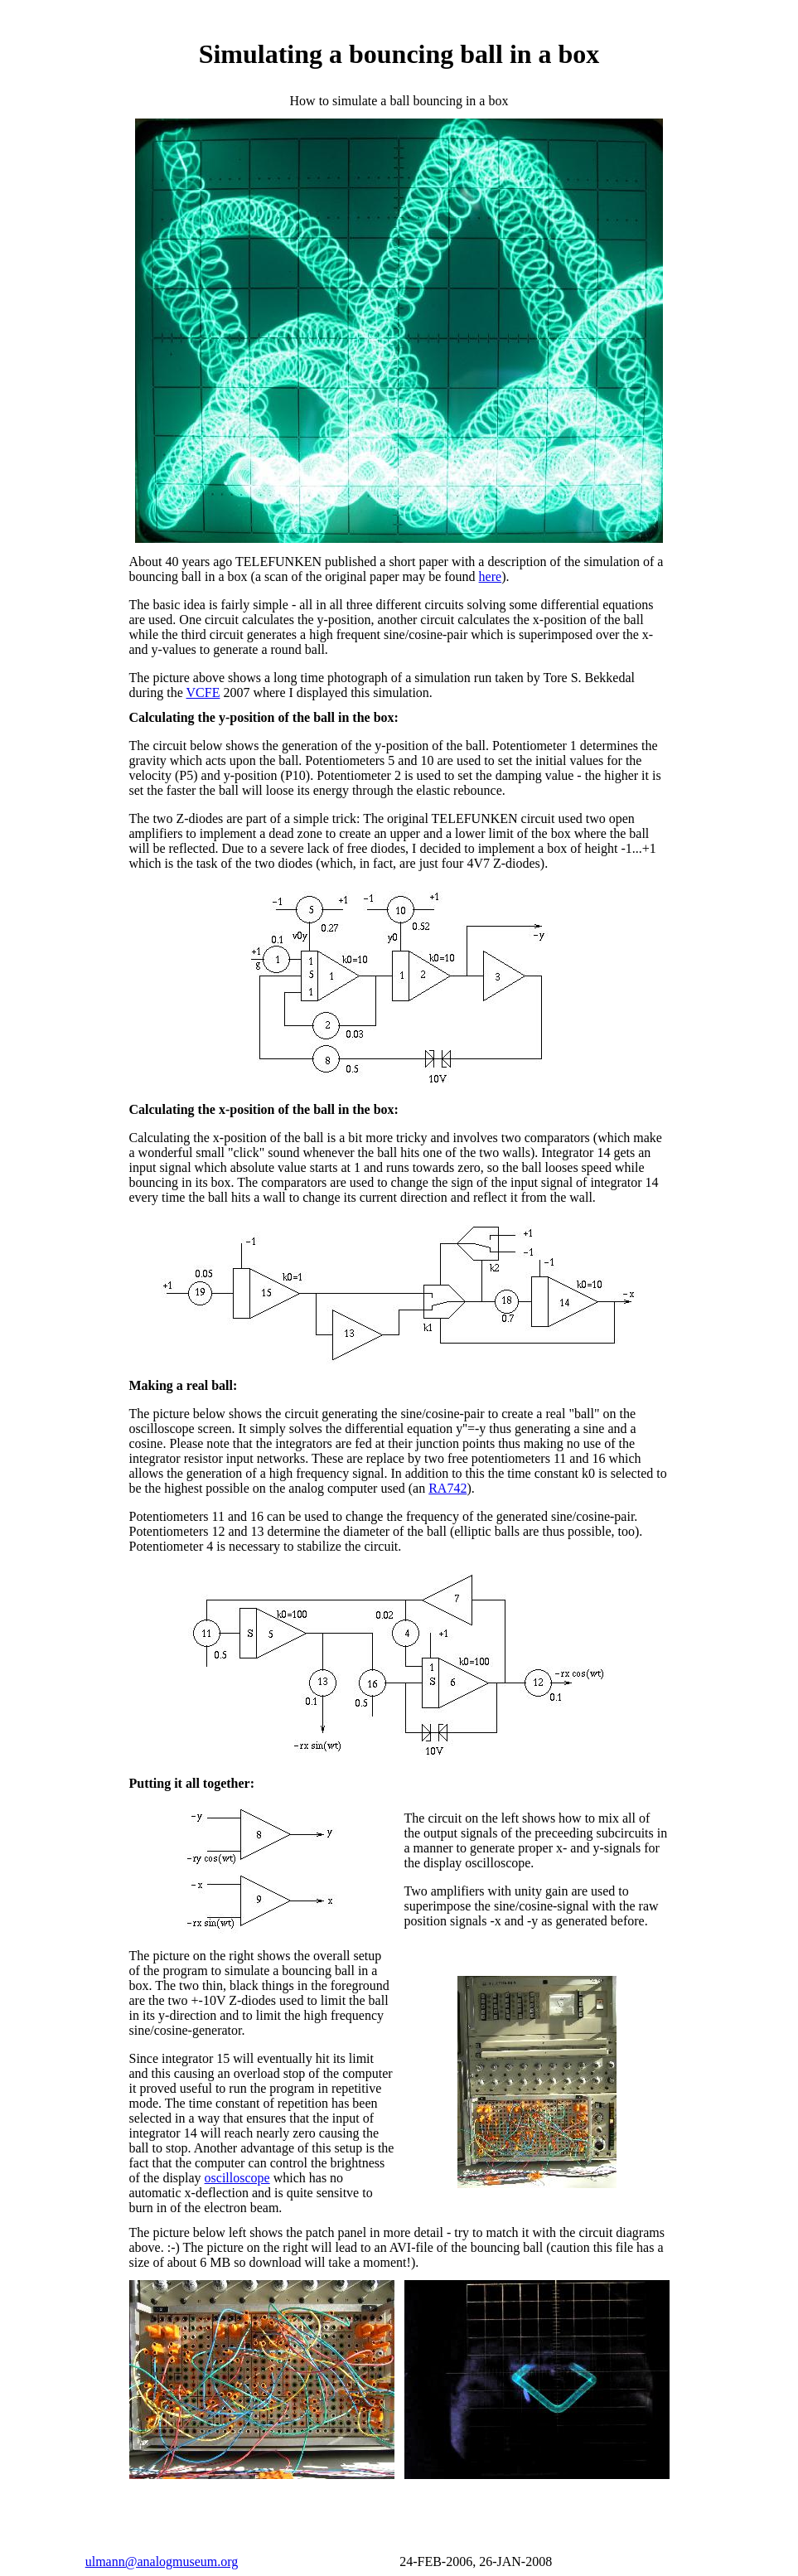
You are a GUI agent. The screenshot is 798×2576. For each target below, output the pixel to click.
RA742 (447, 1488)
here (490, 576)
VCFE (203, 692)
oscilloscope (237, 2178)
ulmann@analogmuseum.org (162, 2561)
